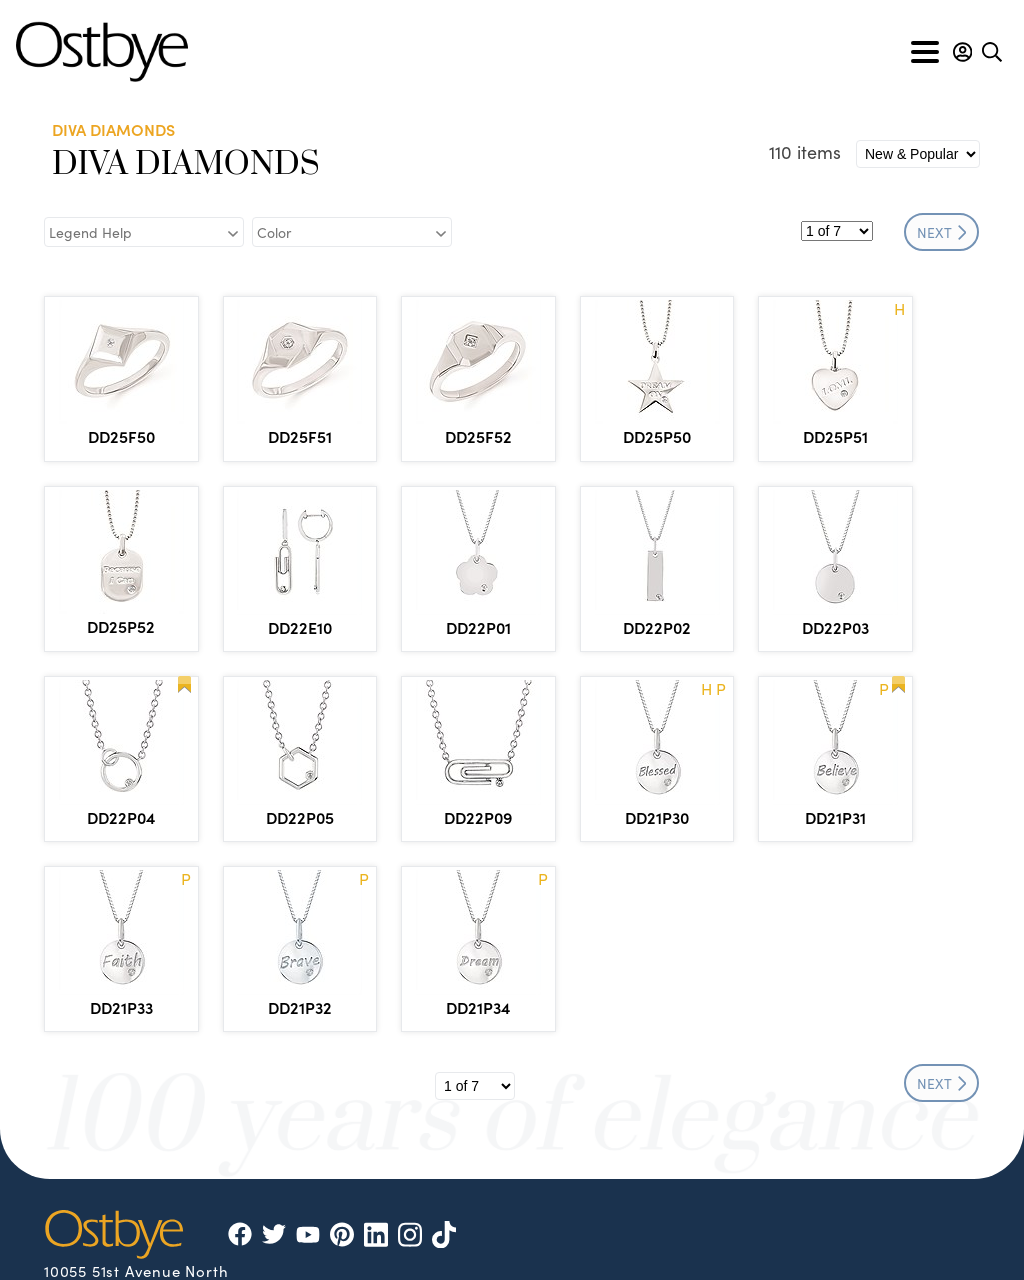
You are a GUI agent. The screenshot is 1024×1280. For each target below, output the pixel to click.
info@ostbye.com (136, 1176)
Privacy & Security (644, 1243)
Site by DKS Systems (808, 1243)
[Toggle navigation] (925, 52)
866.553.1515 (163, 1125)
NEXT (942, 232)
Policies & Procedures (477, 1243)
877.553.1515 (151, 1147)
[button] (962, 52)
